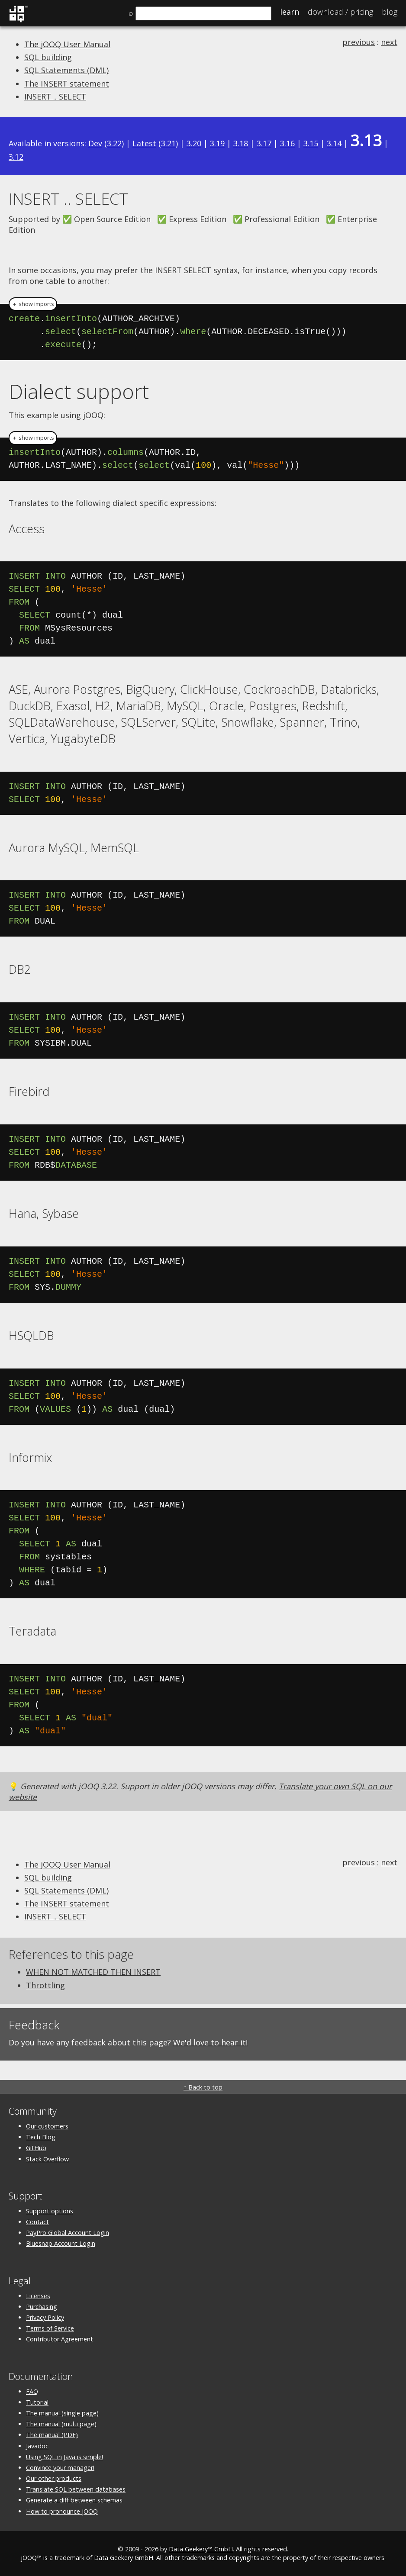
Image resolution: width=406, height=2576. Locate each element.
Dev (95, 143)
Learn (289, 11)
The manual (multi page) (61, 2424)
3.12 (16, 156)
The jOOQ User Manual (67, 44)
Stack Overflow (47, 2159)
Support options (49, 2211)
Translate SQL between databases (76, 2489)
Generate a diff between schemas (74, 2500)
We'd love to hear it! (210, 2042)
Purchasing (41, 2306)
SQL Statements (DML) (66, 70)
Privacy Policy (45, 2317)
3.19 (217, 143)
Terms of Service (50, 2328)
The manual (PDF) (52, 2435)
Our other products (53, 2478)
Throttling (45, 1985)
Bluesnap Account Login (60, 2243)
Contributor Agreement (59, 2339)
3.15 (310, 143)
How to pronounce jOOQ (62, 2511)
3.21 (168, 143)
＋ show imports (33, 304)
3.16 (287, 143)
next (389, 42)
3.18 (240, 143)
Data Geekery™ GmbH (201, 2549)
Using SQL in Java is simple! (64, 2457)
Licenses (38, 2296)
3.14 (334, 143)
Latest (144, 143)
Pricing (340, 11)
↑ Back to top (203, 2087)
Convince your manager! (60, 2467)
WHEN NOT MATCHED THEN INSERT (93, 1972)
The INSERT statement (66, 83)
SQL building (48, 57)
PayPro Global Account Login (67, 2232)
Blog (389, 11)
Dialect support (79, 391)
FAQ (32, 2391)
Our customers (47, 2126)
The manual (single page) (62, 2413)
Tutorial (37, 2402)
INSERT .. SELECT (55, 96)
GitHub (36, 2148)
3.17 (264, 143)
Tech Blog (40, 2137)
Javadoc (37, 2446)
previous (358, 42)
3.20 (194, 143)
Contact (37, 2222)
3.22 (114, 143)
